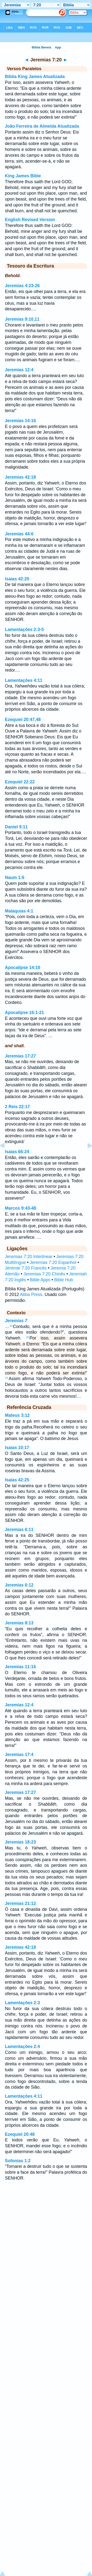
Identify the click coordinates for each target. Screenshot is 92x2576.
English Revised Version (30, 219)
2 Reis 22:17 (17, 1106)
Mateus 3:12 (17, 1415)
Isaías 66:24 (17, 1151)
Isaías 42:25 (17, 578)
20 (27, 1337)
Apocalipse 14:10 (22, 967)
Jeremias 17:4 (19, 1754)
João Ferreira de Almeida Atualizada (42, 126)
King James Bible (23, 175)
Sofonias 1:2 (18, 2160)
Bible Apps (40, 1279)
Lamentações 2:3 (22, 2002)
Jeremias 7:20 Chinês (44, 1273)
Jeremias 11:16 (20, 1666)
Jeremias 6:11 (19, 1529)
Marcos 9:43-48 (20, 1208)
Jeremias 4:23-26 (22, 285)
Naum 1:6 (14, 877)
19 (11, 1325)
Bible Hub (63, 1279)
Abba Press (31, 1294)
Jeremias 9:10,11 (22, 319)
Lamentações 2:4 (22, 2046)
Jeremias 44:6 (19, 533)
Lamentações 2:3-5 (24, 629)
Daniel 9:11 (16, 826)
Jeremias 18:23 (20, 1842)
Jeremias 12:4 (19, 369)
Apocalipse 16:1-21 (24, 1012)
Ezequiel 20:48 (20, 2134)
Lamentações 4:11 (23, 680)
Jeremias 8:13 (19, 1622)
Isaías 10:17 (17, 1447)
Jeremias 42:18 (20, 477)
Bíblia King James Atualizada (35, 76)
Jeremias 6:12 (19, 1585)
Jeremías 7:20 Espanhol (53, 1262)
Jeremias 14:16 (20, 420)
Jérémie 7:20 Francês (26, 1268)
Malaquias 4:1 (19, 911)
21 (6, 1377)
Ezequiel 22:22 (20, 781)
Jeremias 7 (16, 1320)
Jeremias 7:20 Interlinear (29, 1256)
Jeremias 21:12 (20, 1903)
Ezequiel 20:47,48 (23, 719)
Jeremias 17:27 (20, 1056)
